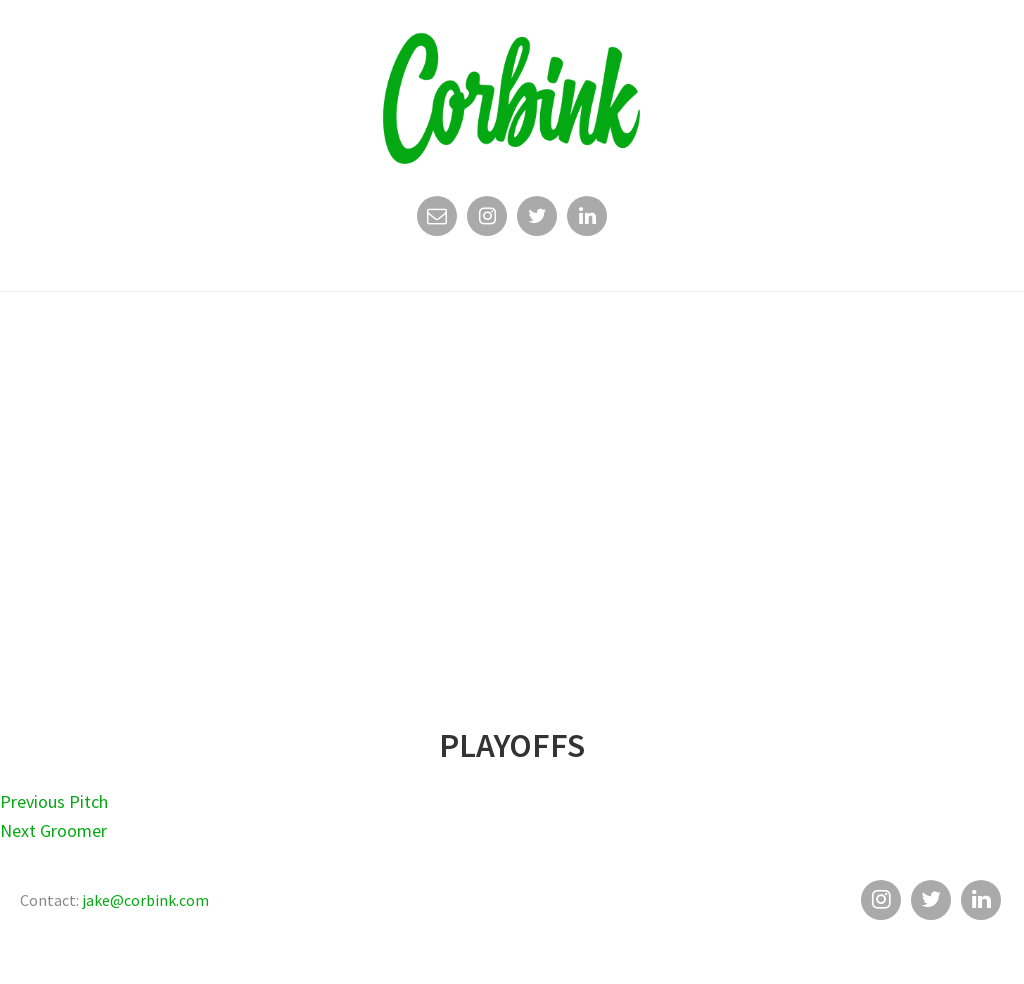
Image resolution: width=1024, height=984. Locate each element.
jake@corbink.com (145, 900)
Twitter (537, 221)
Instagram (487, 221)
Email (437, 221)
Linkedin (587, 221)
